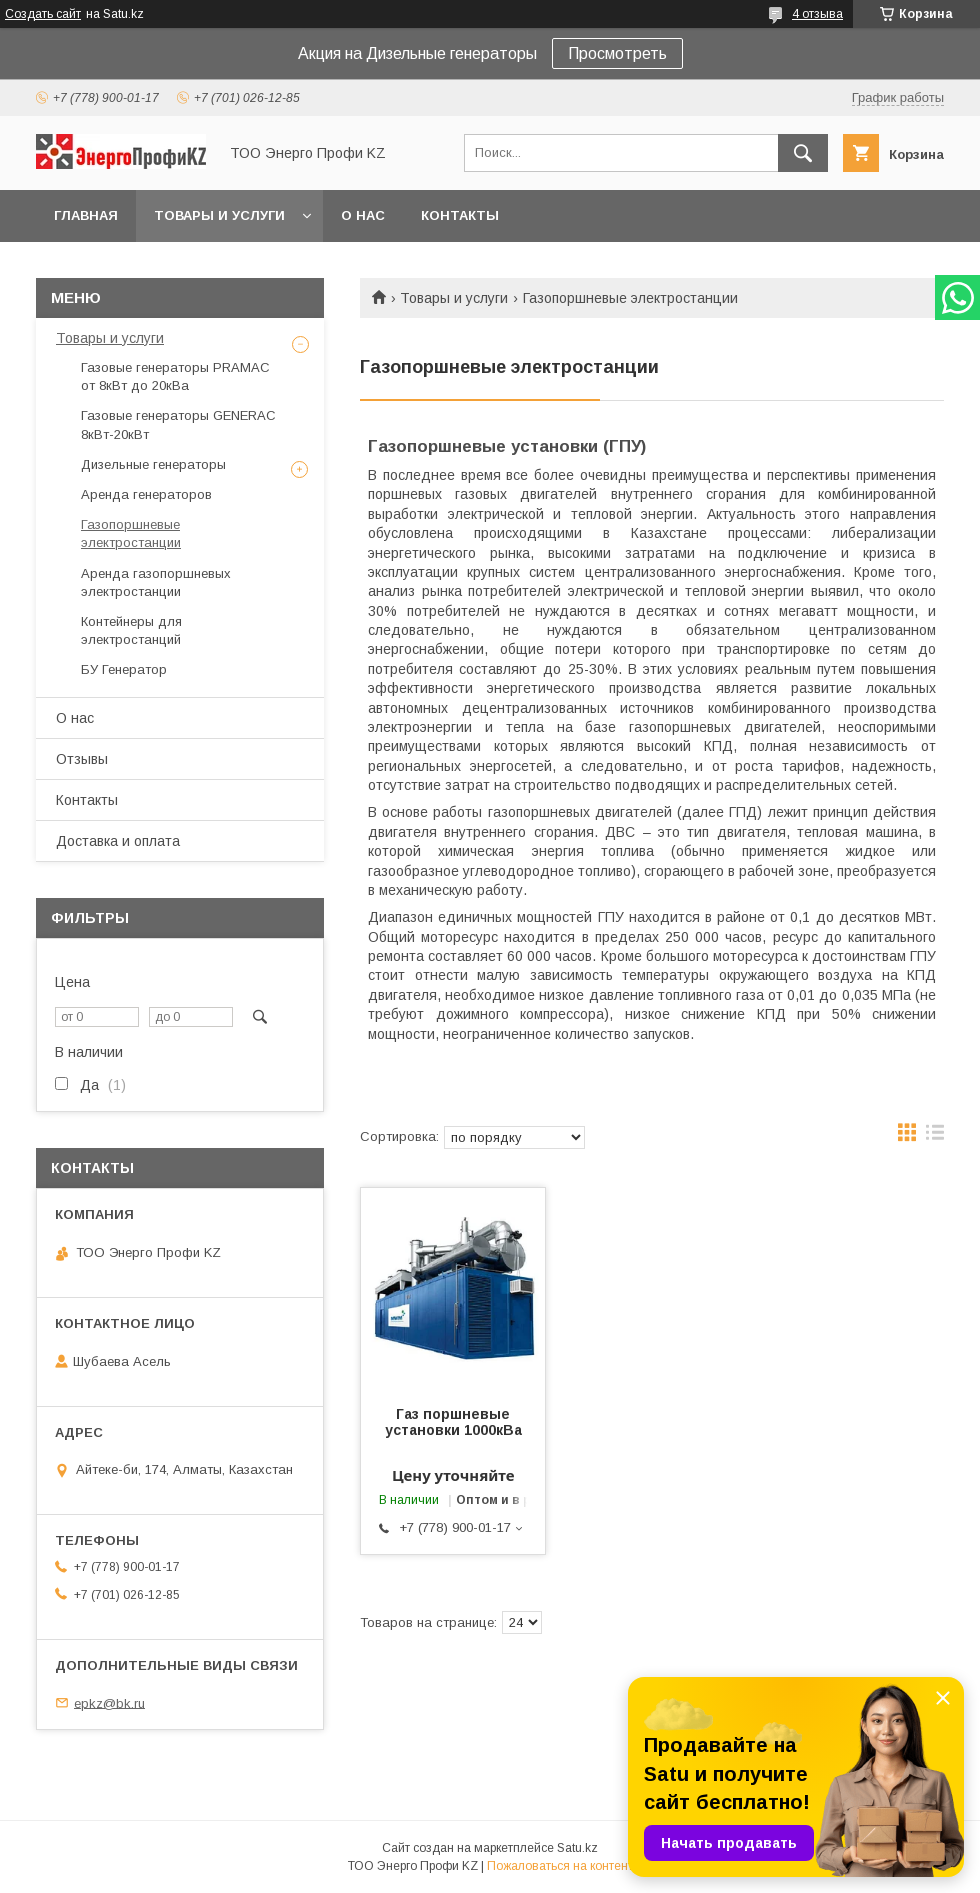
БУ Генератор (124, 669)
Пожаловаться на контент (560, 1866)
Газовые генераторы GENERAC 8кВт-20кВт (178, 424)
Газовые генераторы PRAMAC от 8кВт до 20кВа (175, 376)
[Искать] (803, 153)
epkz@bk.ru (109, 1702)
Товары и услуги (219, 215)
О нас (363, 215)
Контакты (460, 215)
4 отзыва (817, 14)
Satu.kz (577, 1848)
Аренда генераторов (146, 494)
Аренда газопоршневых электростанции (156, 582)
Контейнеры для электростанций (131, 630)
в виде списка (935, 1137)
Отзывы (82, 759)
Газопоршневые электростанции (131, 533)
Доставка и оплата (118, 841)
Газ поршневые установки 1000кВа (453, 1422)
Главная (86, 215)
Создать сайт (43, 14)
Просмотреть (617, 53)
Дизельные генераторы (153, 464)
